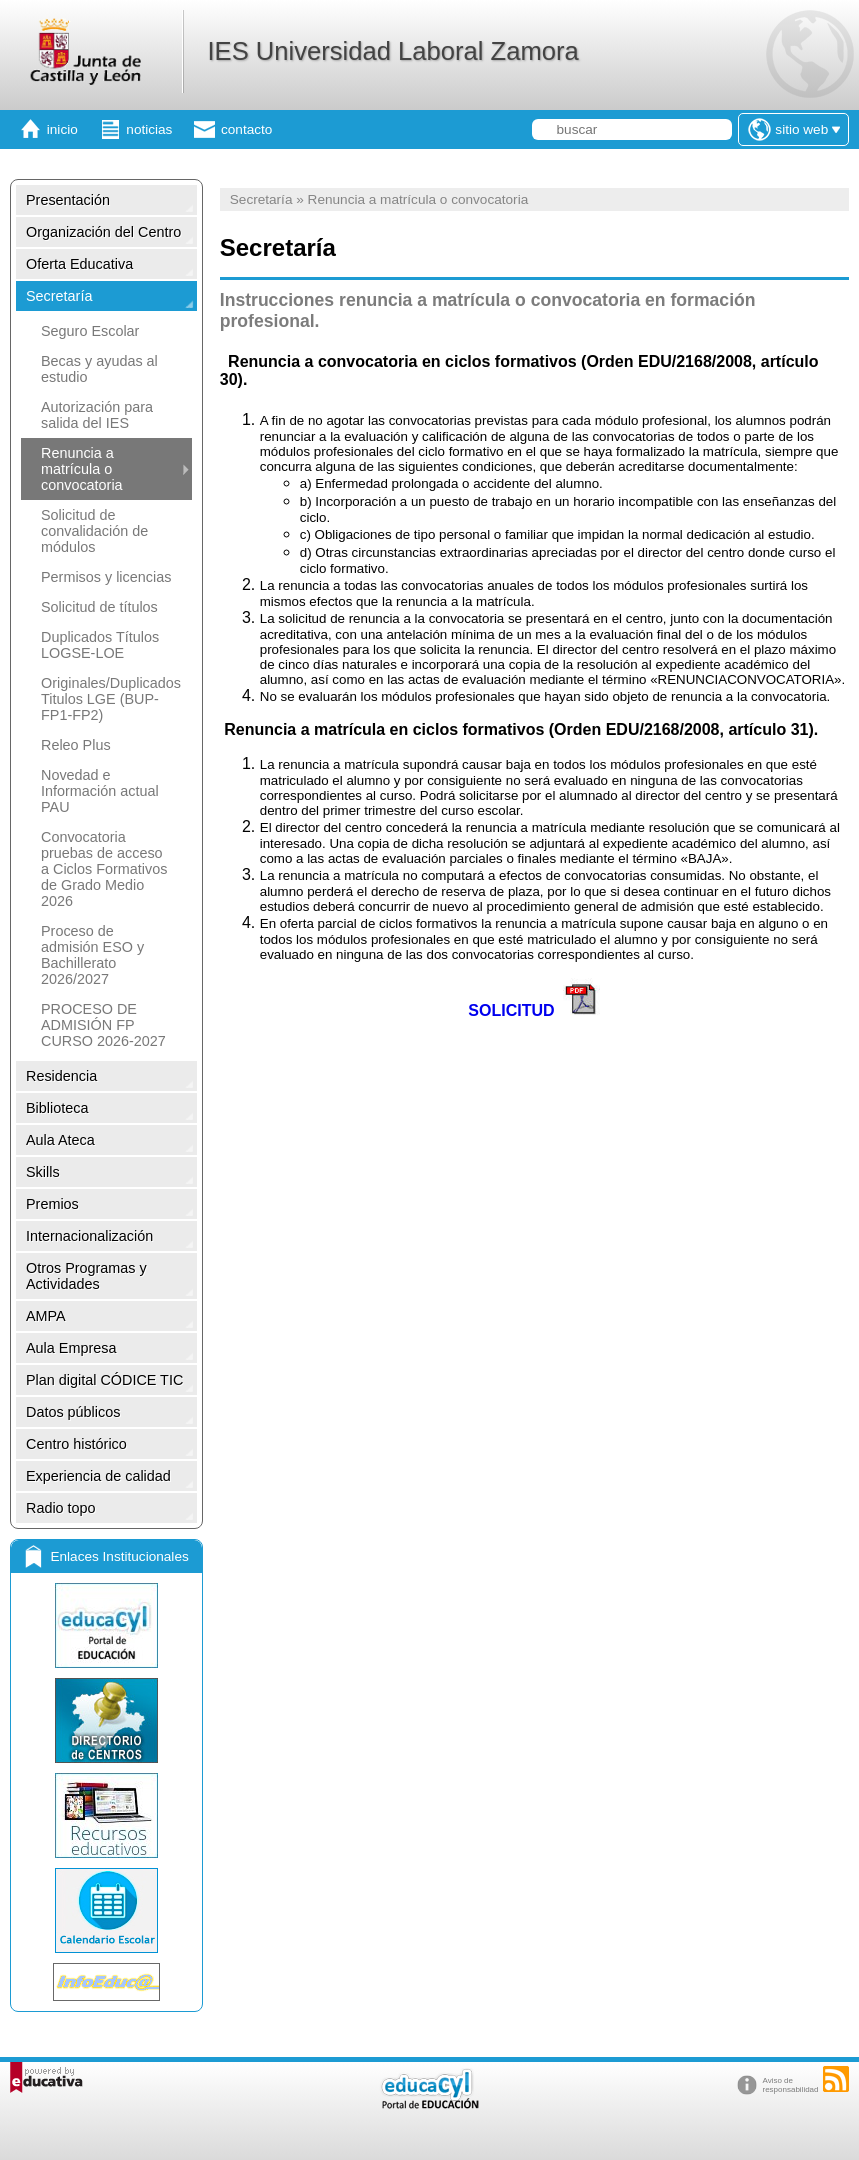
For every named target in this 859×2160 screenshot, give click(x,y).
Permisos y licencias (106, 577)
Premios (52, 1204)
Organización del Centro (103, 232)
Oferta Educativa (79, 264)
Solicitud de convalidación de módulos (94, 531)
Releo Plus (76, 745)
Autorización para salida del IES (97, 415)
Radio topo (61, 1508)
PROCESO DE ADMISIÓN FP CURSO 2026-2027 (103, 1025)
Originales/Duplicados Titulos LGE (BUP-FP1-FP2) (111, 699)
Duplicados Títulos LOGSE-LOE (100, 645)
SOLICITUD (511, 1010)
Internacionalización (89, 1236)
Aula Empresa (71, 1348)
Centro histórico (76, 1444)
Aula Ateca (60, 1140)
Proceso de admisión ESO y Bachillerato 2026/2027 (92, 955)
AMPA (46, 1316)
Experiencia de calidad (98, 1476)
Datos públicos (73, 1412)
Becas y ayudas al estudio (99, 369)
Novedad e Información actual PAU (100, 791)
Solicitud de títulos (99, 607)
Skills (43, 1172)
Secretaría (59, 296)
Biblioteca (57, 1108)
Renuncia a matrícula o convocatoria (82, 469)
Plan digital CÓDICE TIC (104, 1380)
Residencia (61, 1076)
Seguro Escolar (90, 331)
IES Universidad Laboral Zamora (392, 51)
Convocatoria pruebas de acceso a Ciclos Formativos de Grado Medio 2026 (104, 869)
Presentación (68, 200)
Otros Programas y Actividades (86, 1276)
